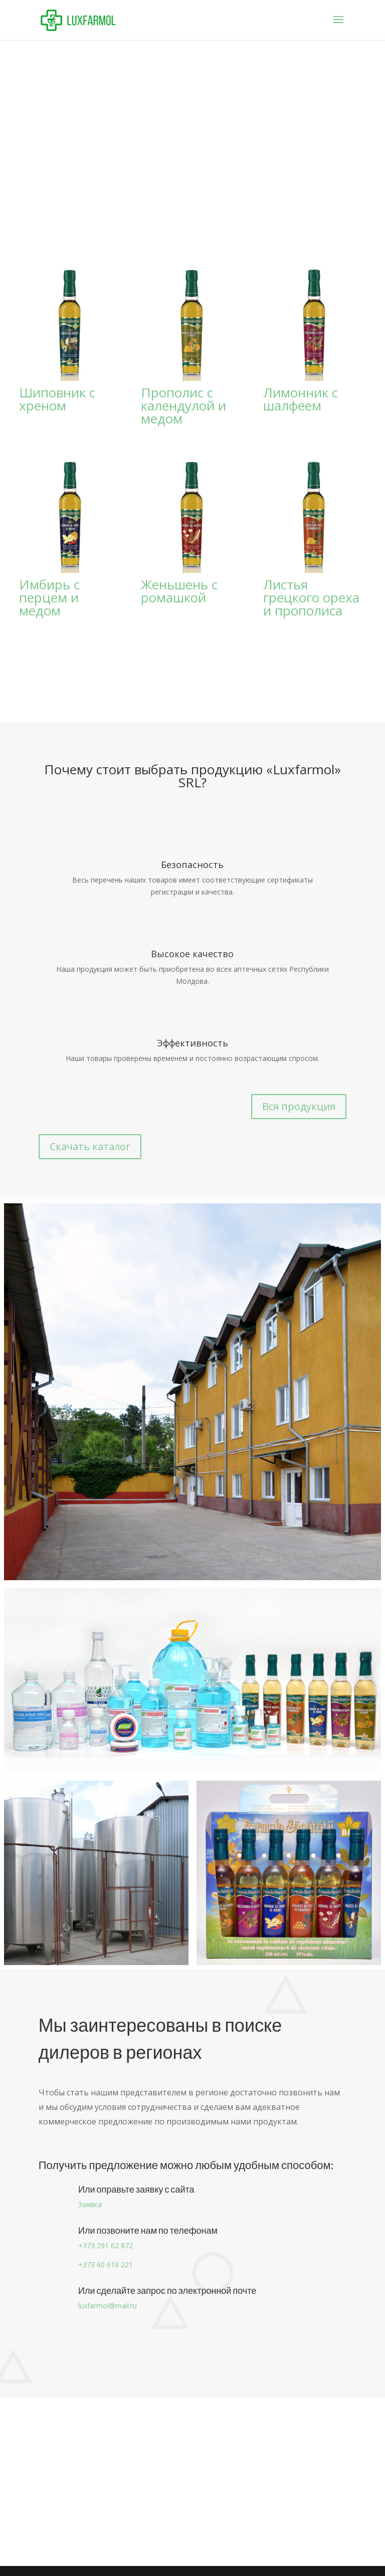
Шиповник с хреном (57, 398)
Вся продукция (298, 1106)
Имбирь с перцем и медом (49, 597)
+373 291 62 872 (105, 2245)
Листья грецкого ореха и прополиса (311, 597)
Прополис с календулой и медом (183, 405)
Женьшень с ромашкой (179, 590)
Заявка (90, 2204)
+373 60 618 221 (105, 2264)
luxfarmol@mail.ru (107, 2305)
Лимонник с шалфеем (300, 398)
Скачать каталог (90, 1146)
